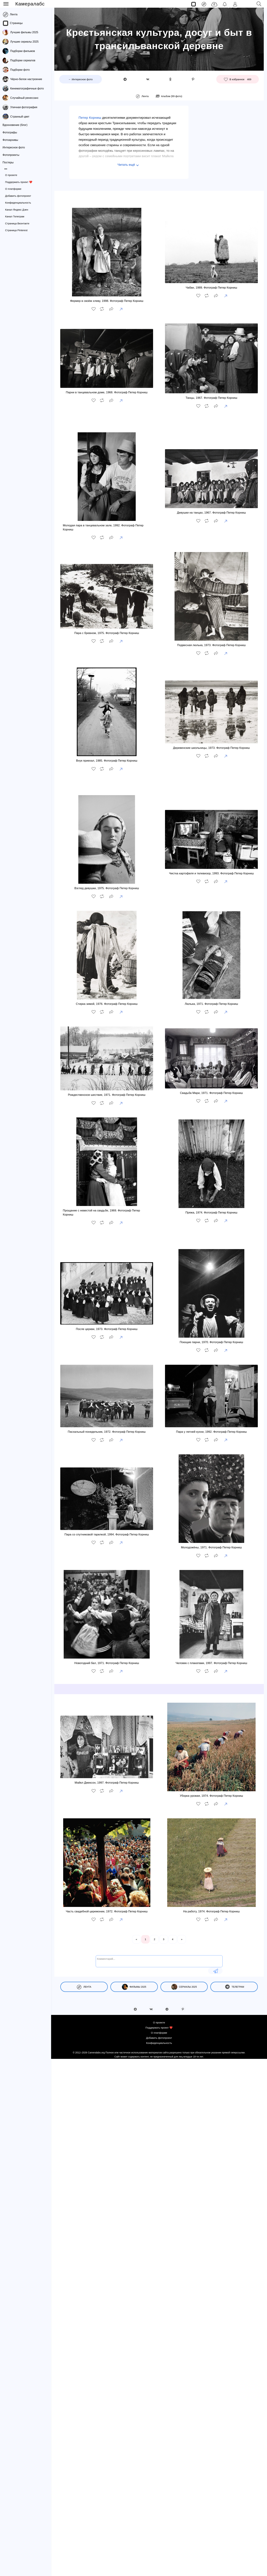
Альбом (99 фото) (168, 96)
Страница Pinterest (16, 230)
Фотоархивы (10, 139)
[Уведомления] (224, 4)
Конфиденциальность (18, 202)
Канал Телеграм (14, 216)
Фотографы (10, 132)
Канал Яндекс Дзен (16, 209)
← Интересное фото (80, 79)
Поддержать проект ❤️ (18, 182)
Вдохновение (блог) (15, 124)
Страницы (16, 23)
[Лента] (204, 4)
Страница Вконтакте (17, 223)
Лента (13, 14)
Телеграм (234, 1987)
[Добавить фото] (214, 4)
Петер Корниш (90, 117)
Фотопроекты (11, 154)
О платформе (13, 188)
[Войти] (235, 4)
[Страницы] (193, 4)
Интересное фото (14, 147)
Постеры (8, 162)
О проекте (11, 175)
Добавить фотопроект (18, 195)
